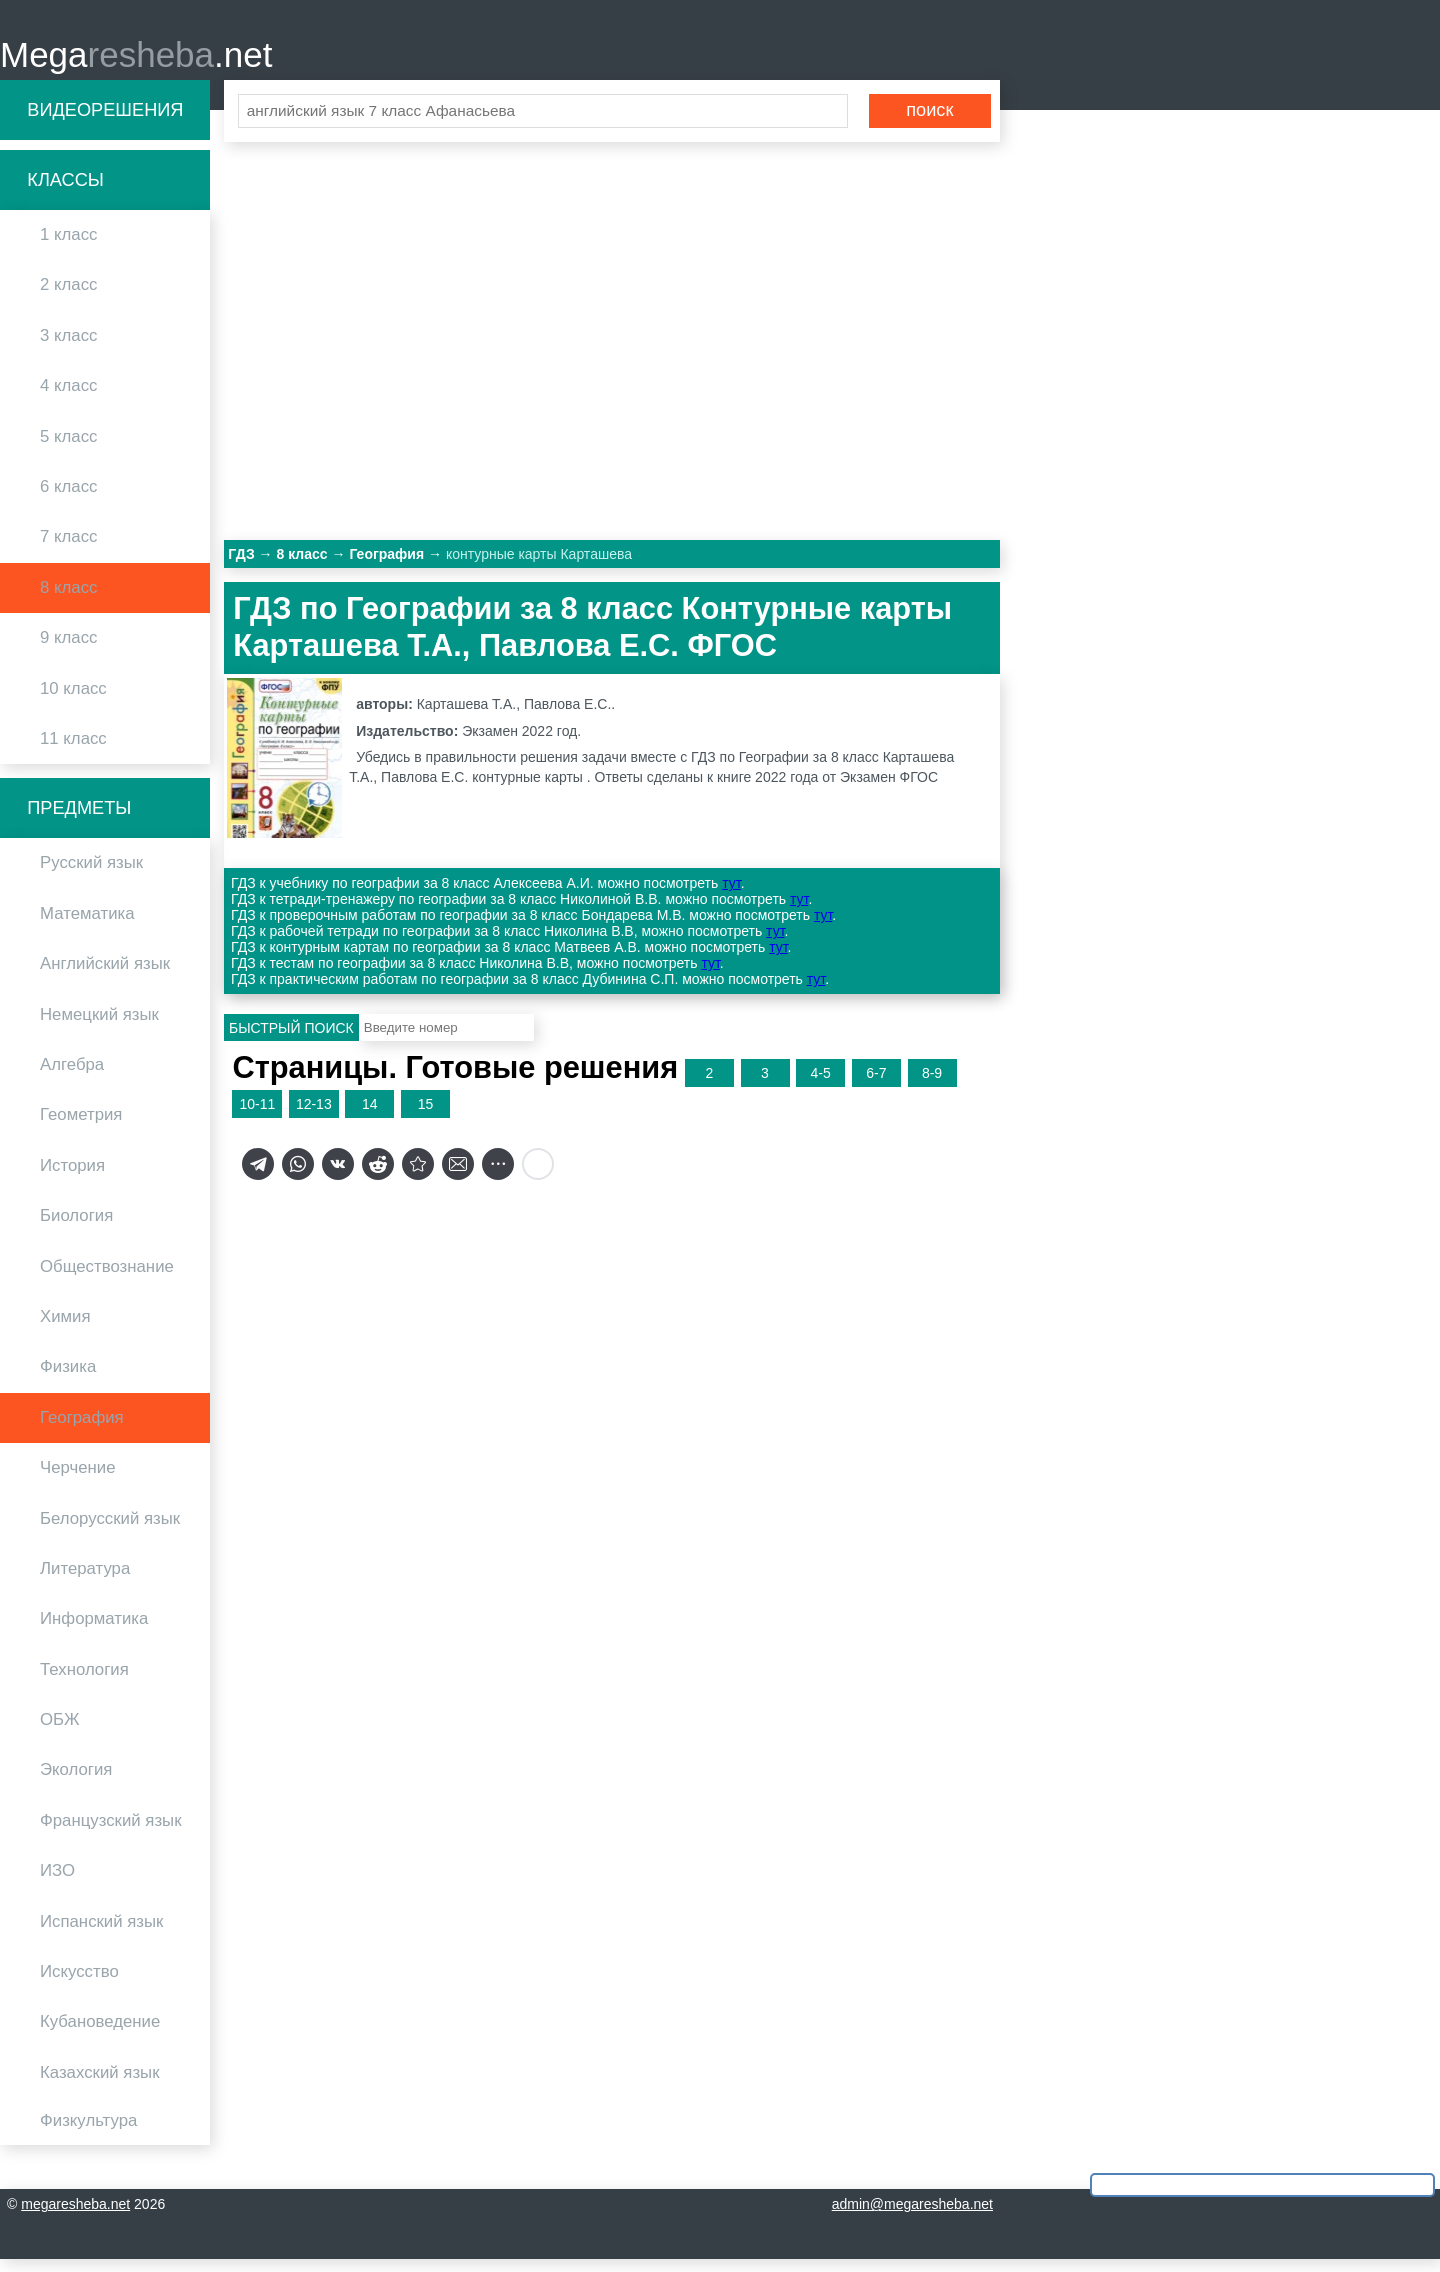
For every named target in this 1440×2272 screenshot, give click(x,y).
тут (731, 896)
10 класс (73, 700)
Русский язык (91, 875)
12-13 (314, 1116)
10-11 (257, 1116)
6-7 (876, 1085)
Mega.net (136, 60)
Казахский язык (99, 2084)
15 (426, 1116)
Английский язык (105, 976)
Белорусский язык (110, 1530)
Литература (85, 1580)
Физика (68, 1379)
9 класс (68, 650)
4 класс (68, 398)
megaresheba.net (75, 2217)
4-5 (821, 1085)
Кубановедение (100, 2034)
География (82, 1429)
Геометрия (81, 1127)
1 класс (68, 247)
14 (370, 1116)
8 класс (68, 599)
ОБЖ (60, 1731)
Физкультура (88, 2133)
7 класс (68, 549)
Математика (87, 925)
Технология (84, 1681)
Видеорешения (105, 122)
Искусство (79, 1983)
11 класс (73, 750)
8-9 (932, 1085)
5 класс (68, 448)
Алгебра (72, 1076)
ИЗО (57, 1883)
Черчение (78, 1480)
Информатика (94, 1631)
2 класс (68, 297)
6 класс (68, 498)
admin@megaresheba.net (912, 2217)
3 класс (68, 347)
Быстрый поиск (291, 1040)
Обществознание (107, 1278)
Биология (76, 1228)
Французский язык (111, 1832)
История (72, 1177)
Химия (65, 1328)
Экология (76, 1782)
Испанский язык (101, 1933)
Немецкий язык (99, 1026)
